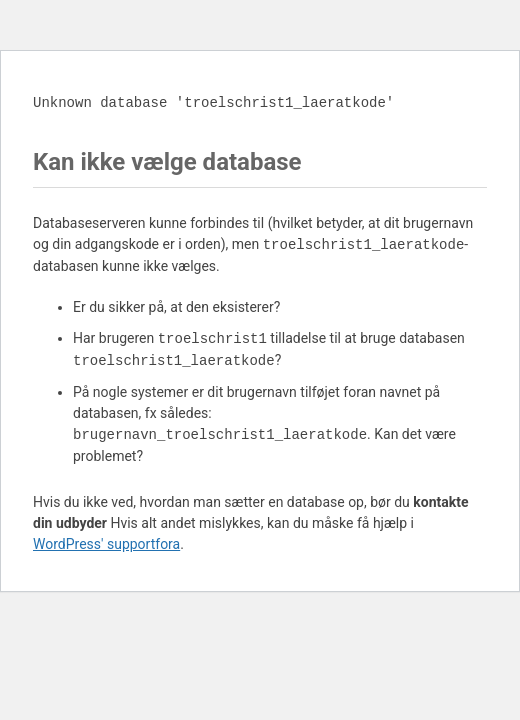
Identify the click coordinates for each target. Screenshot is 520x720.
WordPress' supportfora (106, 544)
